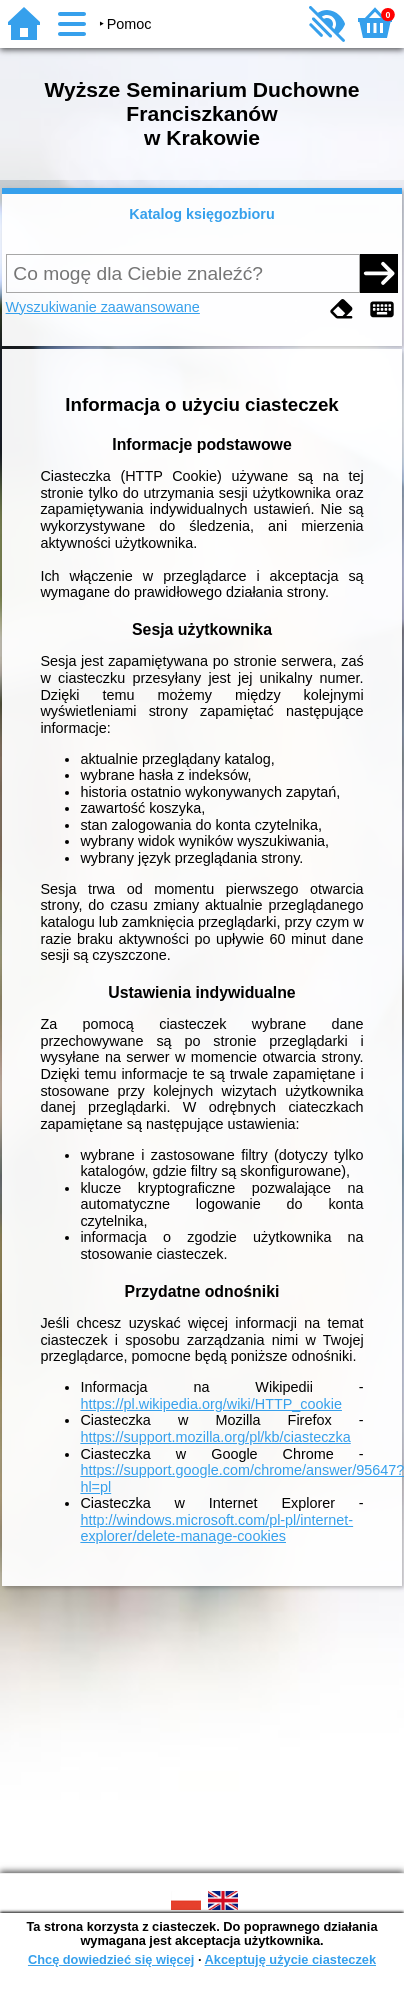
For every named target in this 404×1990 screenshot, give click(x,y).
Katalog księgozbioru (202, 214)
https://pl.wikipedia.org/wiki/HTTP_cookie (211, 1404)
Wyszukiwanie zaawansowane (103, 307)
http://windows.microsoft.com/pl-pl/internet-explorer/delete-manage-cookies (216, 1528)
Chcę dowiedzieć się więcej (111, 1959)
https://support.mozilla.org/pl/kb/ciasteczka (215, 1437)
